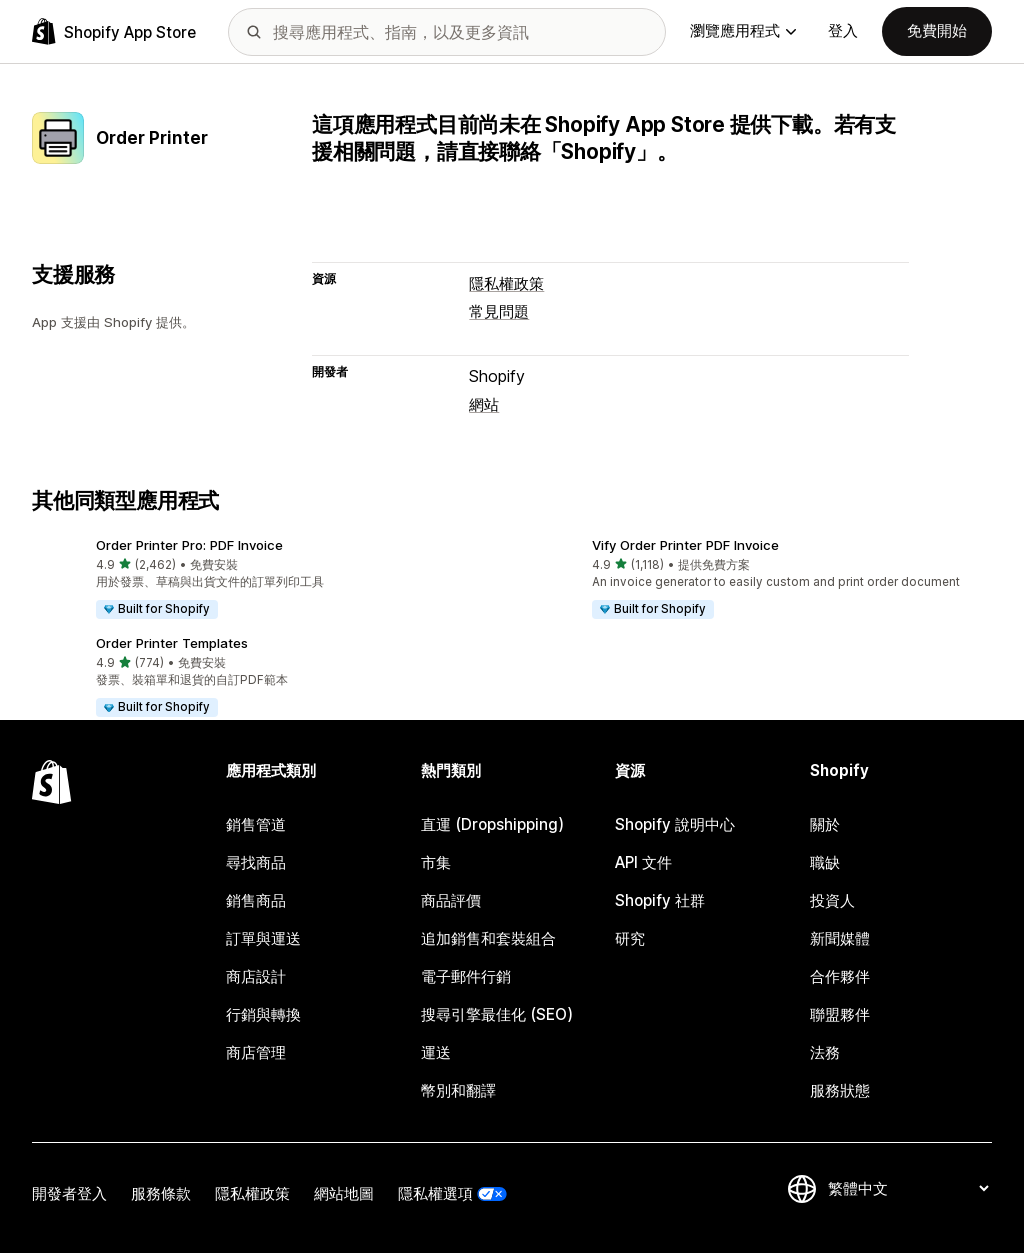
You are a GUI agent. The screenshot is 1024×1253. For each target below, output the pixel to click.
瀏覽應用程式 (743, 30)
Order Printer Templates (172, 643)
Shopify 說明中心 (675, 824)
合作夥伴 (840, 976)
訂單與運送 (263, 938)
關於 (825, 824)
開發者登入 (69, 1193)
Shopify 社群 (660, 900)
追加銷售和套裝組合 (488, 938)
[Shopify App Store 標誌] (114, 31)
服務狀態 (840, 1090)
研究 (630, 938)
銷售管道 (256, 824)
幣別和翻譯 (458, 1090)
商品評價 (451, 900)
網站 (484, 404)
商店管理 (256, 1052)
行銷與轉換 (263, 1014)
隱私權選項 (435, 1193)
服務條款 (161, 1193)
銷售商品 (256, 900)
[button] (264, 580)
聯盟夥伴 (840, 1014)
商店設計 (256, 976)
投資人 (832, 900)
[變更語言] (908, 1188)
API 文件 (643, 862)
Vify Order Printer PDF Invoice (685, 545)
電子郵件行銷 (466, 976)
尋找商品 (256, 862)
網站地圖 (344, 1193)
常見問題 (499, 311)
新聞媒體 (840, 938)
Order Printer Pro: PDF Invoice (189, 545)
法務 (825, 1052)
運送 (436, 1052)
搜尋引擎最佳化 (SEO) (497, 1014)
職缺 (825, 862)
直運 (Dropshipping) (492, 824)
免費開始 (937, 30)
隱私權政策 (506, 283)
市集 (436, 862)
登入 (843, 30)
